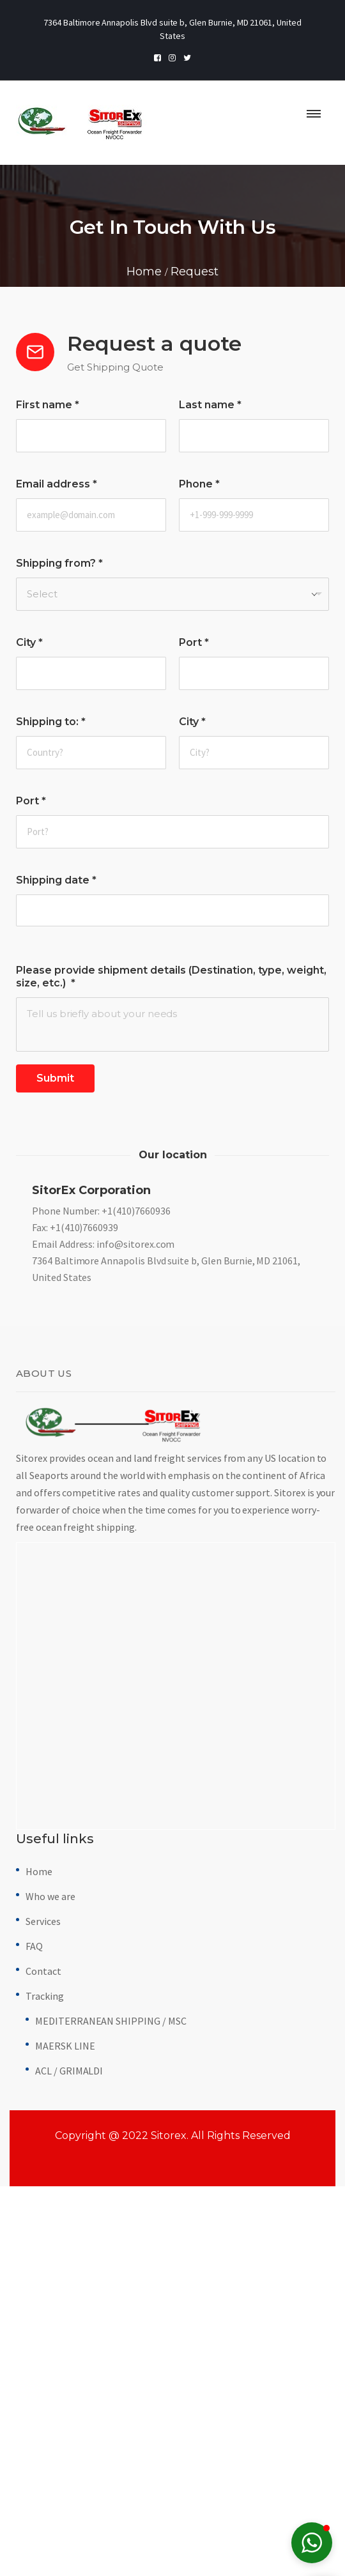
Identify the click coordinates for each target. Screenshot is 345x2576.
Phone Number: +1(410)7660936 (101, 1527)
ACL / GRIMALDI (69, 2387)
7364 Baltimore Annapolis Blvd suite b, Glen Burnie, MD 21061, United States (166, 1585)
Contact (43, 2287)
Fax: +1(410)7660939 (75, 1544)
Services (43, 2238)
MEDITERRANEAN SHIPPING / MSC (111, 2337)
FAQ (34, 2263)
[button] (311, 2542)
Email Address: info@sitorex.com (103, 1560)
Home (39, 2188)
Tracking (45, 2312)
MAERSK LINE (65, 2362)
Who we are (50, 2213)
